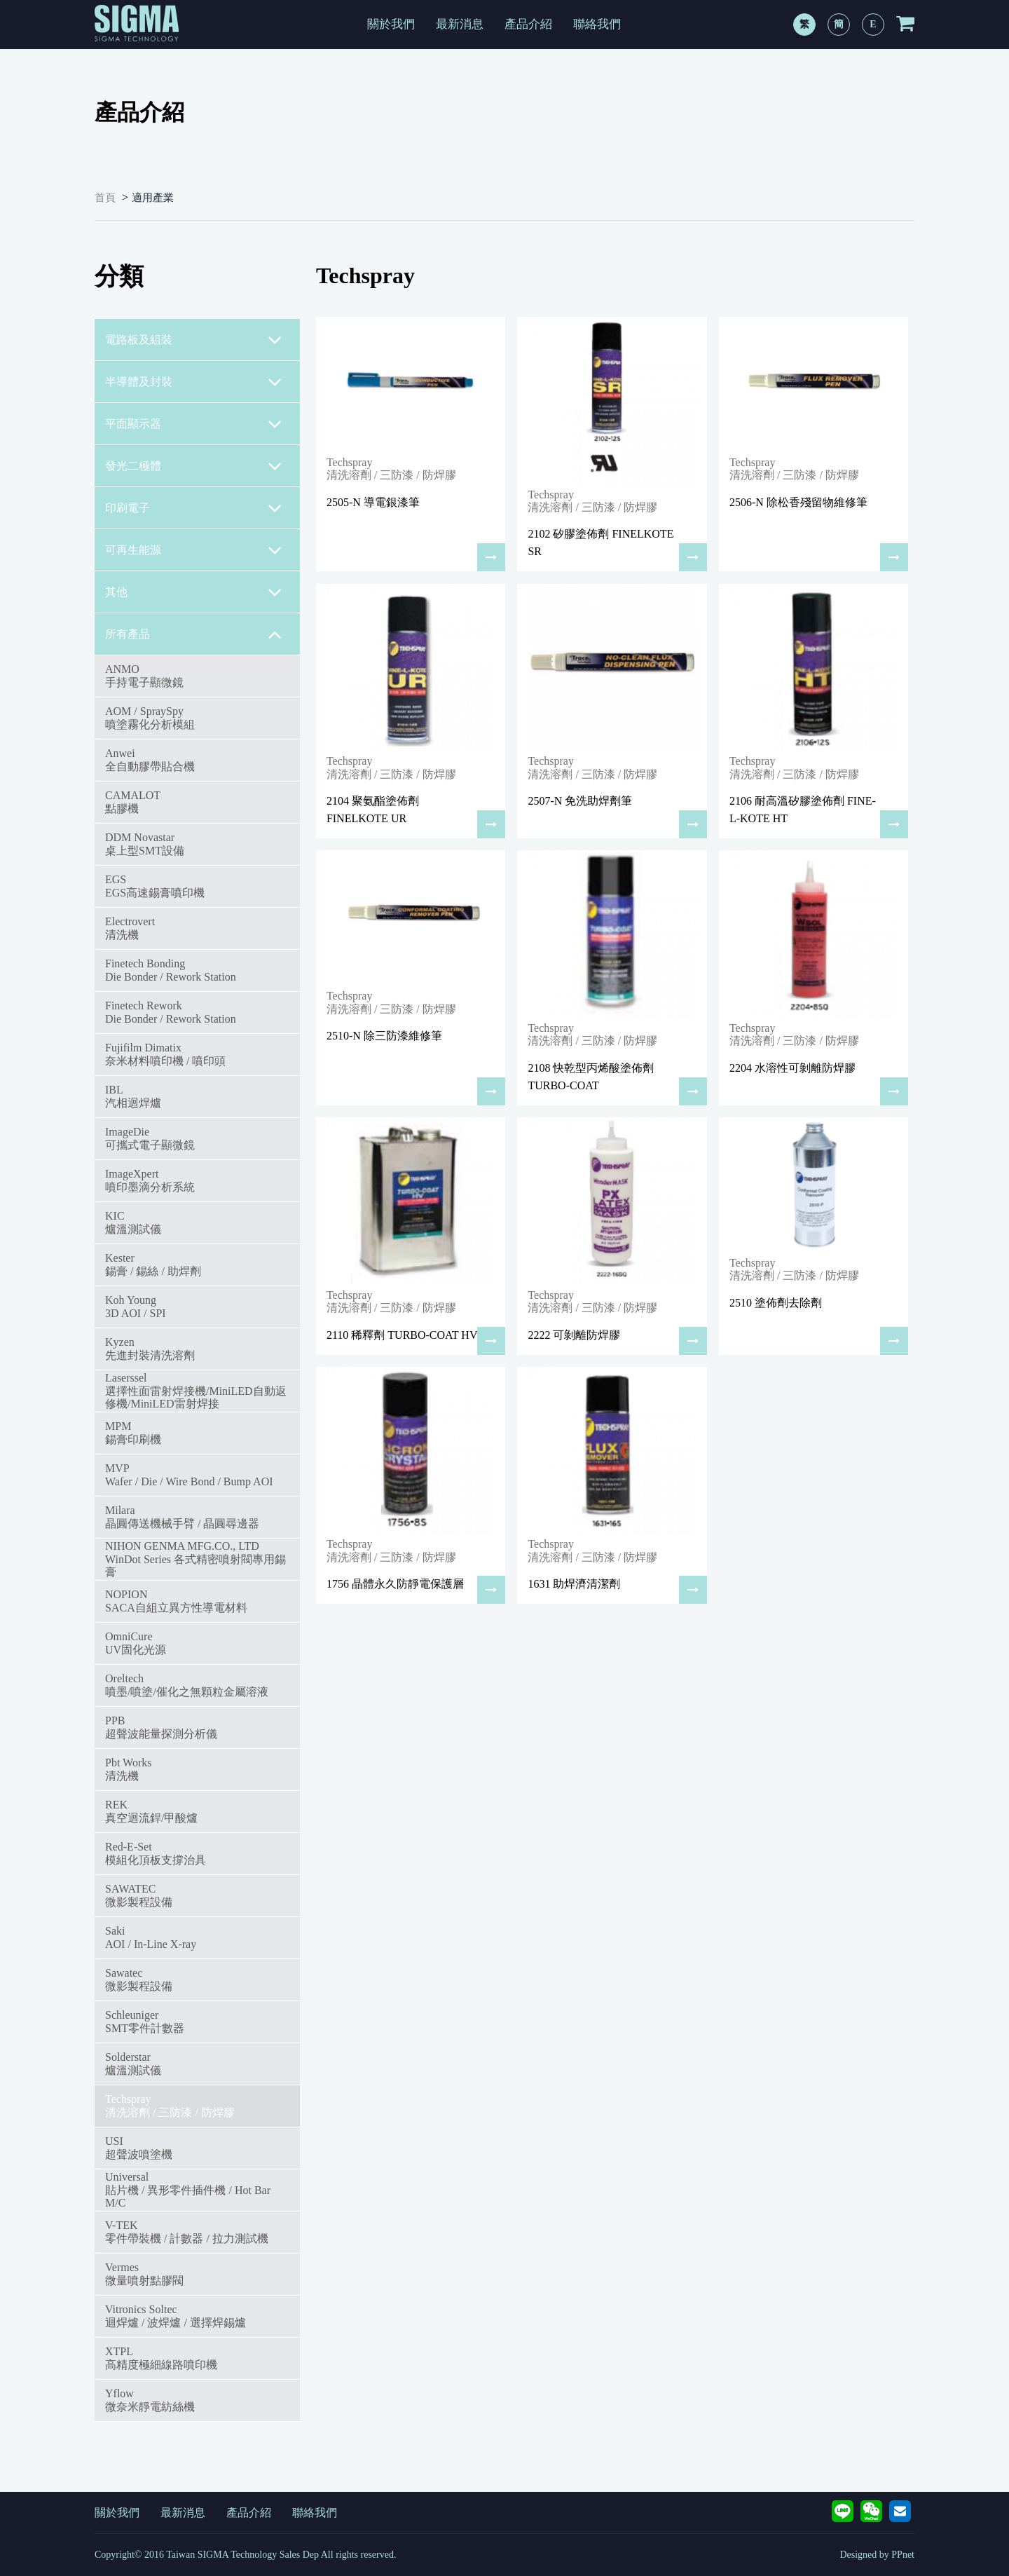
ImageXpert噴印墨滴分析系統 (150, 1180)
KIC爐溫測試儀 (133, 1222)
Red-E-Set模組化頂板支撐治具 (155, 1853)
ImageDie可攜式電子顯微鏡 (150, 1138)
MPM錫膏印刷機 (133, 1432)
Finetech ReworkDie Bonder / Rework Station (170, 1012)
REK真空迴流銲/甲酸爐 (151, 1811)
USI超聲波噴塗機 (138, 2147)
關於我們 (391, 24)
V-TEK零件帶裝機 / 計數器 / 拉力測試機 (186, 2231)
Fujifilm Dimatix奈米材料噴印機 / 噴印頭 (165, 1054)
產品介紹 (528, 24)
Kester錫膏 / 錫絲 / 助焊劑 (153, 1264)
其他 (193, 592)
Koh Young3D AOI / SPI (135, 1306)
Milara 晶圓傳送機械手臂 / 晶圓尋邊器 (182, 1516)
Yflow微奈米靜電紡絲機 (150, 2399)
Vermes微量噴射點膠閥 (144, 2273)
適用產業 (153, 197)
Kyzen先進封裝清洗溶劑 (150, 1348)
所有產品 (193, 634)
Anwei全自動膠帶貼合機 (150, 759)
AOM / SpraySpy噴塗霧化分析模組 (150, 717)
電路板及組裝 (193, 340)
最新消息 (459, 24)
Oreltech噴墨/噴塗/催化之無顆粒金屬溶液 (186, 1684)
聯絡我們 (597, 24)
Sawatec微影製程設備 (138, 1979)
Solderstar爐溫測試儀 (133, 2063)
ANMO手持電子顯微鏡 (144, 675)
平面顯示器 (193, 424)
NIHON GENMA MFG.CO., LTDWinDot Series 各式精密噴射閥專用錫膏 (195, 1559)
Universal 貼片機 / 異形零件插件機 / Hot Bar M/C (187, 2190)
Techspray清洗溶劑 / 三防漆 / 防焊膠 (170, 2105)
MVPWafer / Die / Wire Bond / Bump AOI (189, 1474)
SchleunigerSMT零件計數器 (144, 2021)
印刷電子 (193, 508)
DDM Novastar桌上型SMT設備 (144, 843)
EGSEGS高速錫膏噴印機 (155, 885)
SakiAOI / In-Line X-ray (150, 1937)
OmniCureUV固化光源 (135, 1642)
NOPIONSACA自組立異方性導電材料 (176, 1600)
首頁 (105, 197)
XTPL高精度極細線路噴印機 (161, 2357)
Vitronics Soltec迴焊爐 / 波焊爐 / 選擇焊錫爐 (175, 2315)
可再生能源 (193, 550)
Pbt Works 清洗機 (128, 1769)
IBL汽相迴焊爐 (133, 1096)
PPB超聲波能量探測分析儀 (161, 1727)
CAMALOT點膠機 (132, 801)
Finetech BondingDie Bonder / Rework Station (170, 970)
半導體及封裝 (193, 382)
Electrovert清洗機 (130, 927)
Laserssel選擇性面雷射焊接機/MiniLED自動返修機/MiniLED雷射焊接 (196, 1391)
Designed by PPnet (876, 2554)
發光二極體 (193, 466)
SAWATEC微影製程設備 (138, 1895)
